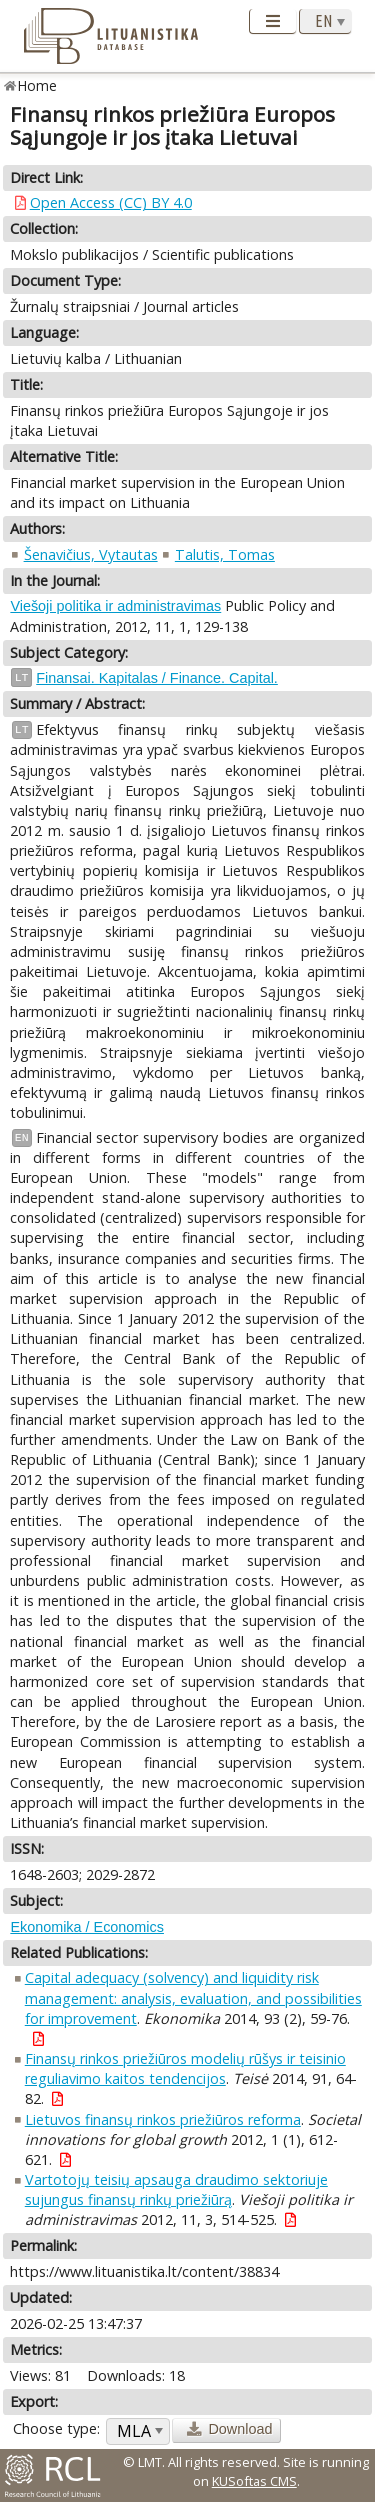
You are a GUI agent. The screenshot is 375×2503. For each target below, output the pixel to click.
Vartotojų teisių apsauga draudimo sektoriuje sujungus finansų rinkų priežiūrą (176, 2189)
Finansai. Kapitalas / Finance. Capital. (157, 678)
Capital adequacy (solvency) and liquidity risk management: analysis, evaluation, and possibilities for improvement (193, 1997)
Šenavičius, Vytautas (91, 554)
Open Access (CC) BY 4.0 (111, 202)
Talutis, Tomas (225, 554)
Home (37, 85)
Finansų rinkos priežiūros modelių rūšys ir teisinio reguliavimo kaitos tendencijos (185, 2068)
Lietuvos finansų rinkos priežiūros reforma (163, 2119)
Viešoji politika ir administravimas (115, 606)
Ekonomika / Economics (87, 1927)
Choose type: (56, 2428)
